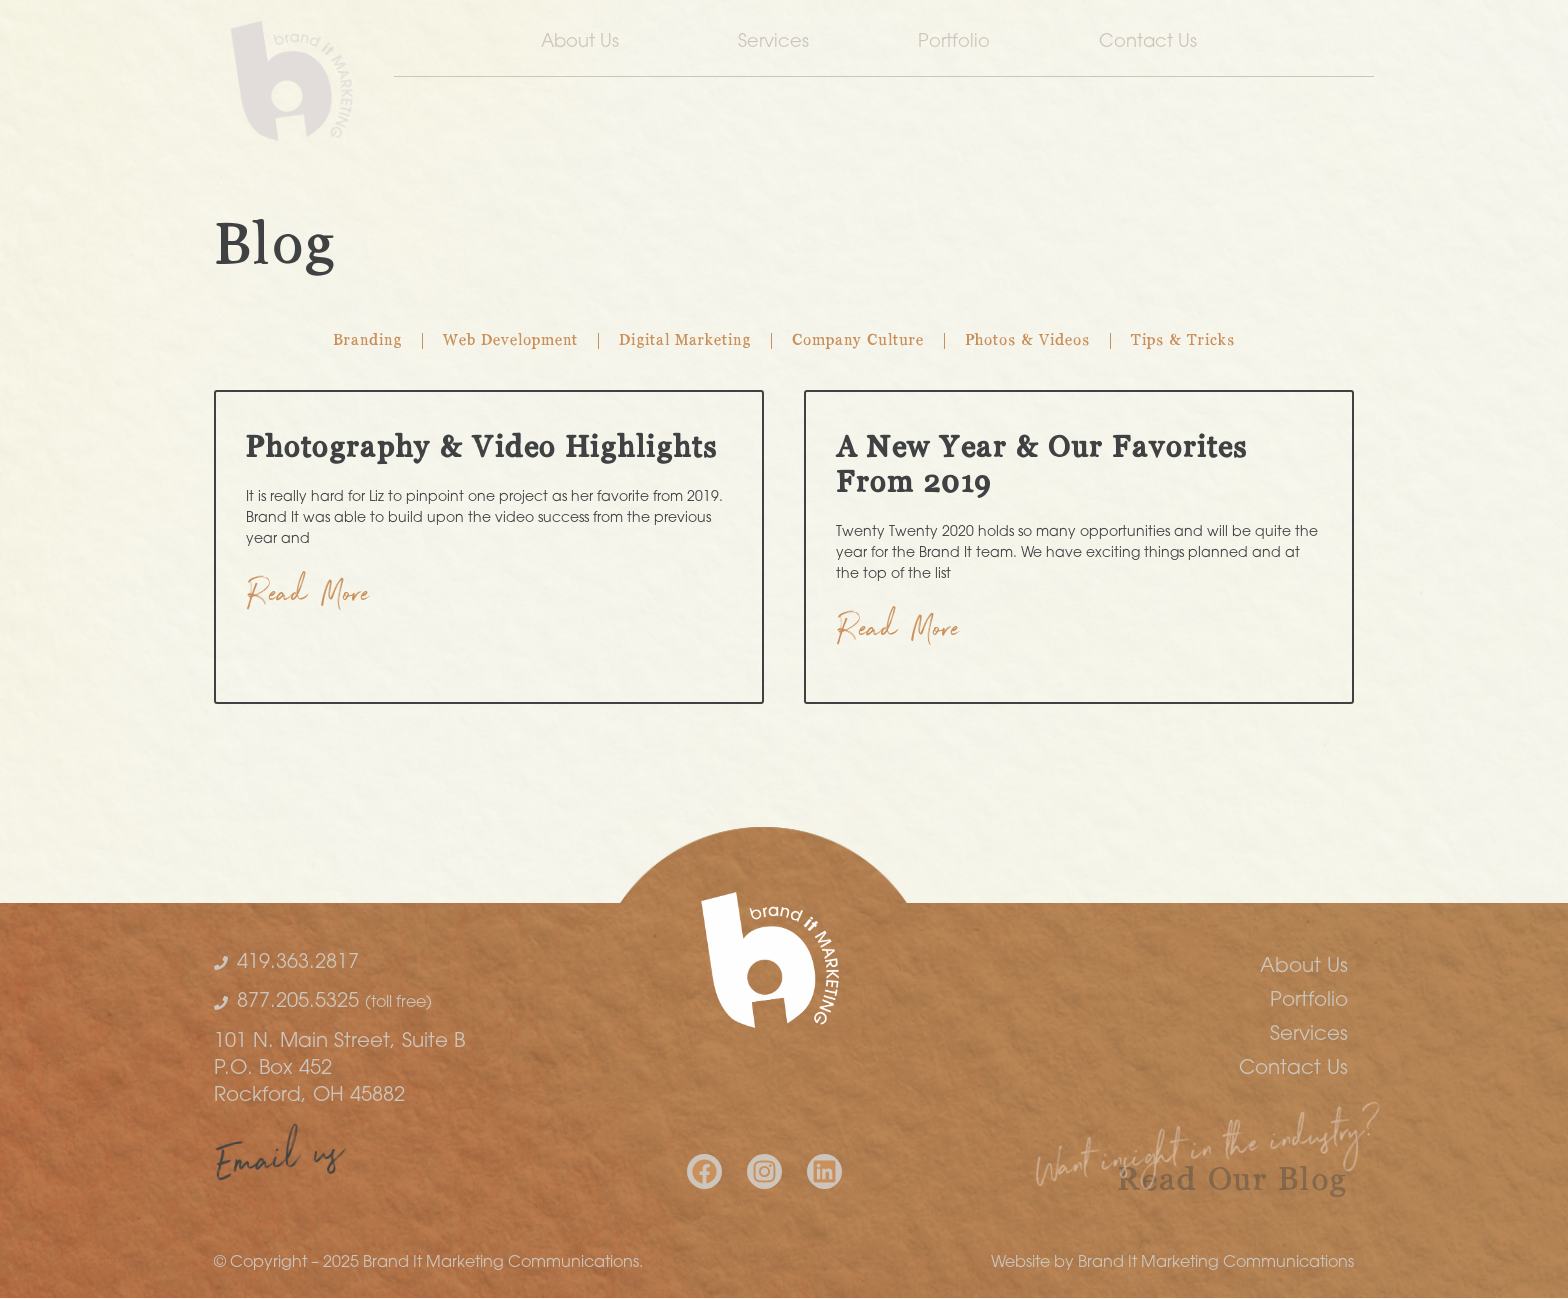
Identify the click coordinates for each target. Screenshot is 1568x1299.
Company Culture (858, 341)
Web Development (510, 341)
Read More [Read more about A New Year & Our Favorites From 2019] (898, 633)
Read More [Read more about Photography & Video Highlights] (308, 598)
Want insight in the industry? (1208, 1154)
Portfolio (954, 42)
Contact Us (1153, 43)
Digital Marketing (685, 341)
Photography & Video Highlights (481, 449)
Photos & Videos (1027, 341)
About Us (585, 43)
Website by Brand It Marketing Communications (1172, 1263)
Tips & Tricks (1183, 341)
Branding (367, 341)
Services (773, 42)
